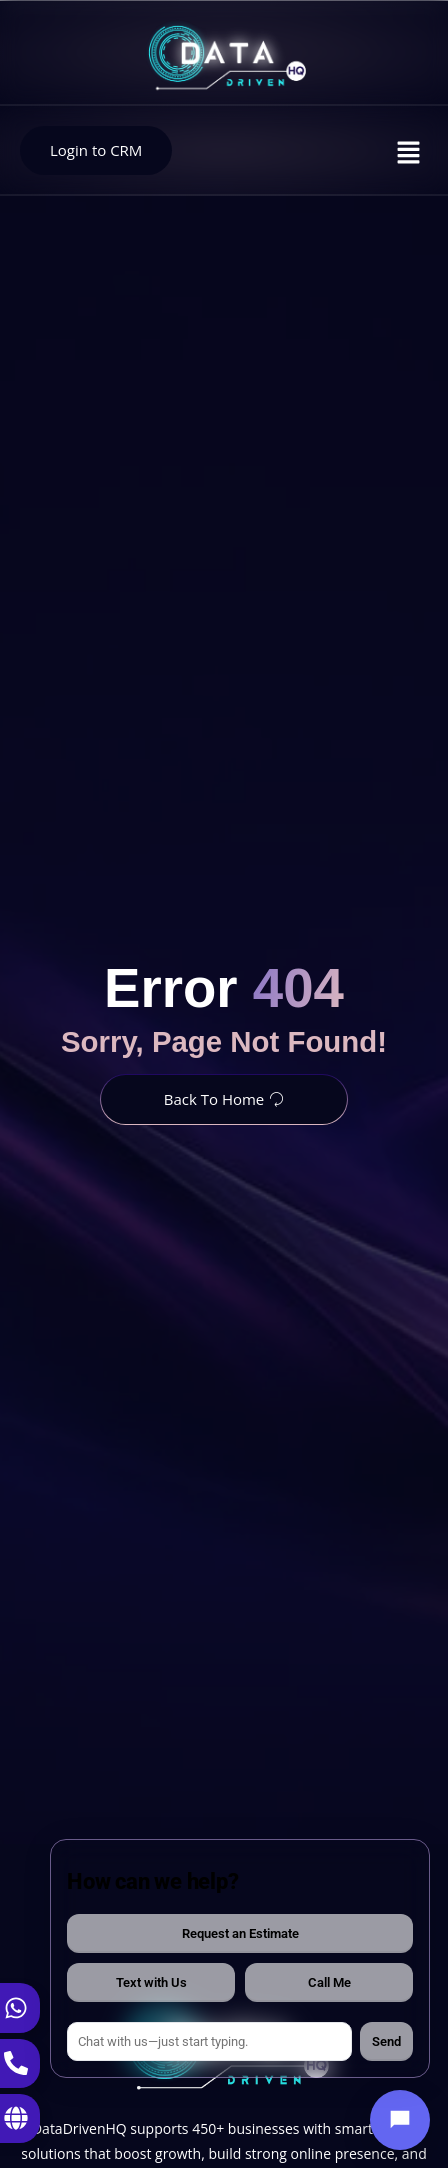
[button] (409, 153)
